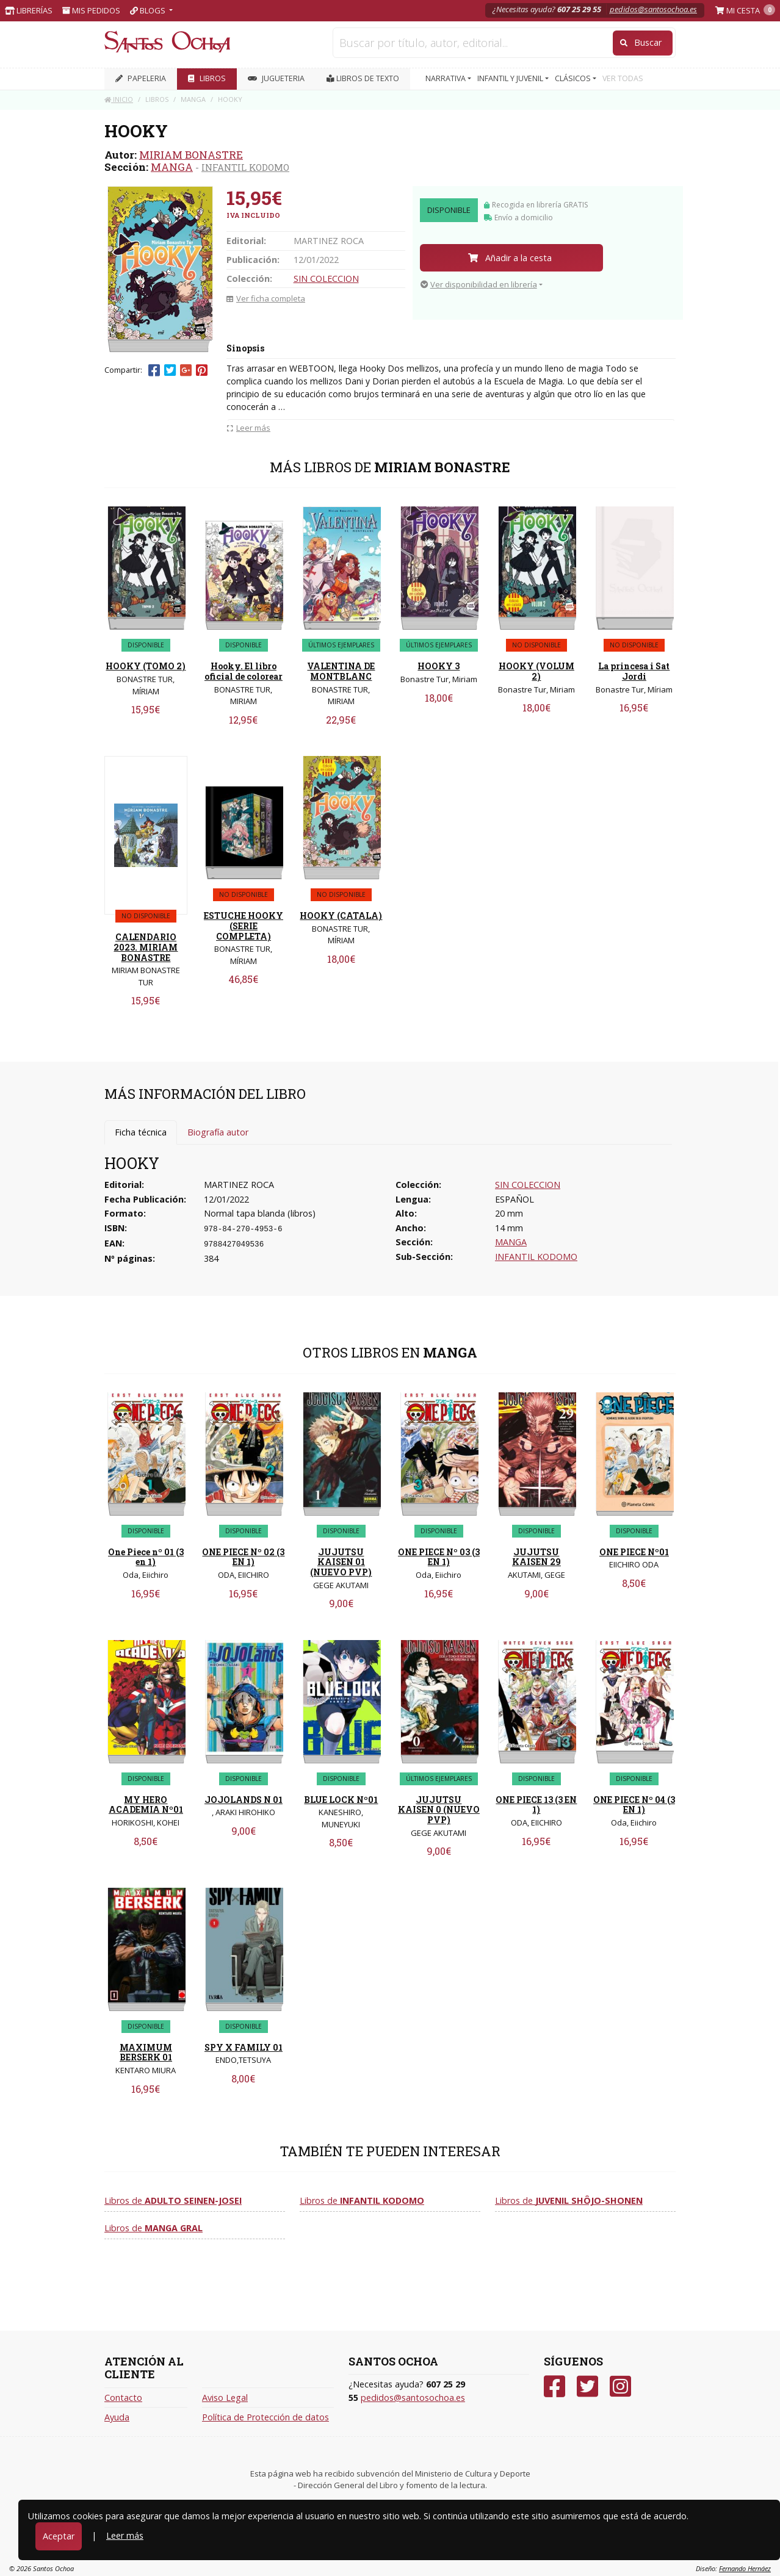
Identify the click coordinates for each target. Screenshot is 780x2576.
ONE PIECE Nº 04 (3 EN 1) (634, 1805)
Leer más (124, 2535)
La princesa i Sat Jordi (634, 671)
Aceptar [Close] (58, 2536)
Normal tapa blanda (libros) (260, 1213)
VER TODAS (622, 78)
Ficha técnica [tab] (141, 1132)
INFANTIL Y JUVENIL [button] (511, 78)
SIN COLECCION (326, 278)
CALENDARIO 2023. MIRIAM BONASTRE (146, 947)
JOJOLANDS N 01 (243, 1799)
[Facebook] (554, 2386)
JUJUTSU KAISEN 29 (536, 1557)
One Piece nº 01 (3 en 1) (146, 1557)
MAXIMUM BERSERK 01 (146, 2052)
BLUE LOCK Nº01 (341, 1799)
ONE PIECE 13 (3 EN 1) (536, 1805)
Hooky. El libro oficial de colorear (243, 671)
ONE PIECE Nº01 (634, 1552)
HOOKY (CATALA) (341, 915)
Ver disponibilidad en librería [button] (479, 284)
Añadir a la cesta (510, 258)
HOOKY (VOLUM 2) (536, 671)
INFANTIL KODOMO (245, 167)
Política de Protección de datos (265, 2417)
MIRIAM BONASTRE (191, 155)
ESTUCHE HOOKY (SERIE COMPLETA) (243, 926)
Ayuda (116, 2417)
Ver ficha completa (265, 298)
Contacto (123, 2397)
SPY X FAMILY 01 (243, 2047)
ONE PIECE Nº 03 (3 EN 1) (439, 1557)
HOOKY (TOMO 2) (146, 666)
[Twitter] (587, 2386)
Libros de (173, 2200)
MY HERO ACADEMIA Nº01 (146, 1805)
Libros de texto (363, 78)
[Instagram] (620, 2386)
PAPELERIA (140, 78)
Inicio (118, 99)
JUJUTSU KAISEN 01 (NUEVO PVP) (341, 1562)
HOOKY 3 (438, 666)
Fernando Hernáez (745, 2568)
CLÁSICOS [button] (574, 78)
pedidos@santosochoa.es (653, 9)
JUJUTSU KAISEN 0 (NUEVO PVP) (439, 1810)
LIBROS (207, 78)
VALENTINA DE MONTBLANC (341, 671)
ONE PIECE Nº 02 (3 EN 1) (243, 1557)
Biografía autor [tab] (217, 1132)
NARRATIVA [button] (446, 78)
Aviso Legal (225, 2397)
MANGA (172, 167)
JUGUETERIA (276, 78)
